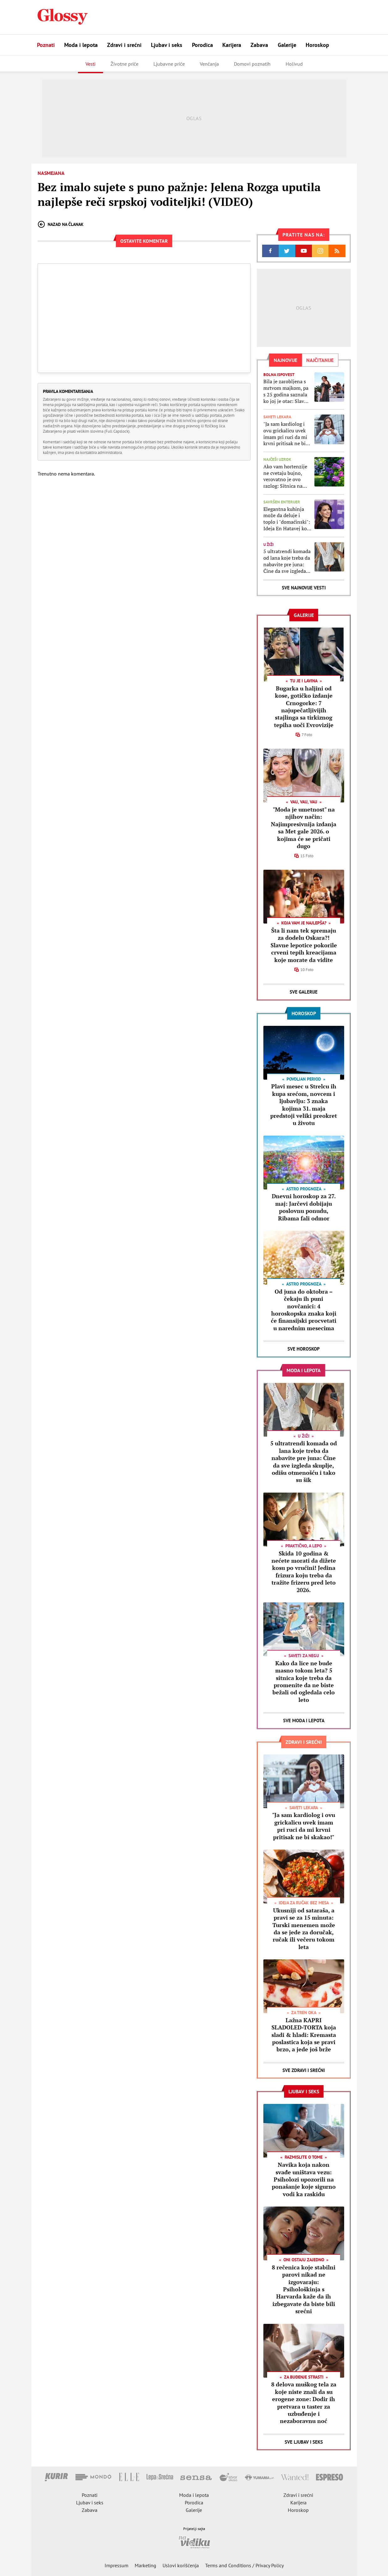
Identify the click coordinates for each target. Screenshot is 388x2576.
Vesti (90, 64)
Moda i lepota (81, 44)
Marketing (145, 2565)
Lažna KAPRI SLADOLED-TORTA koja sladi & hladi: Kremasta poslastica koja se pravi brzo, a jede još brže (304, 2034)
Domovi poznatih (252, 64)
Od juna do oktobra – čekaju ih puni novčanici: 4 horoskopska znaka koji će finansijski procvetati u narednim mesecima (303, 1310)
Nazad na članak (61, 224)
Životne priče (124, 64)
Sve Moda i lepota (303, 1720)
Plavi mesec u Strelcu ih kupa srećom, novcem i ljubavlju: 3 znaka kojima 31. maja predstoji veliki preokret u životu (303, 1104)
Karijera (231, 44)
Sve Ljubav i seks (304, 2442)
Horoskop (317, 44)
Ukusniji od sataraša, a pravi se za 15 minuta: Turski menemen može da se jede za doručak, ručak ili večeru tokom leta (303, 1929)
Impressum (116, 2565)
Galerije (287, 44)
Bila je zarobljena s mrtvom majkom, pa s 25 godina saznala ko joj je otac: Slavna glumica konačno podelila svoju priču (286, 391)
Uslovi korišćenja (181, 2565)
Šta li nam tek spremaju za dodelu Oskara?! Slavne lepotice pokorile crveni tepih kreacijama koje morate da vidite (304, 945)
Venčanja (209, 64)
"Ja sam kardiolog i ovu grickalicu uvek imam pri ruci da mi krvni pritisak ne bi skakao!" (285, 434)
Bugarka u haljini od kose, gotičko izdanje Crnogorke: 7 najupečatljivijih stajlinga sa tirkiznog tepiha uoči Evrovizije (304, 707)
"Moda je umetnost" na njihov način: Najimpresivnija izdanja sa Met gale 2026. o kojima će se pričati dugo (303, 828)
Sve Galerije (304, 992)
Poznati (46, 44)
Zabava (259, 44)
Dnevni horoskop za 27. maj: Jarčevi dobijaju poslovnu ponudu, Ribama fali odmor (304, 1207)
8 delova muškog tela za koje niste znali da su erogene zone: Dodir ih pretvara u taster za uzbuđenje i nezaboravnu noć (303, 2402)
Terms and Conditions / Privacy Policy (244, 2565)
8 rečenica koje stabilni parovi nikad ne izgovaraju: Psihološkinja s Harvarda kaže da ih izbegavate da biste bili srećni (303, 2289)
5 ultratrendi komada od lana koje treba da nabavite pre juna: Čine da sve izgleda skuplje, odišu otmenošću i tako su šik (287, 561)
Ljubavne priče (169, 64)
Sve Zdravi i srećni (303, 2070)
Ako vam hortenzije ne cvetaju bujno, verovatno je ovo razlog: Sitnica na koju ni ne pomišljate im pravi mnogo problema (287, 476)
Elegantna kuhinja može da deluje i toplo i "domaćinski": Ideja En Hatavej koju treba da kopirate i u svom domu (287, 519)
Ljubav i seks (166, 44)
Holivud (294, 64)
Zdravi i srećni (124, 44)
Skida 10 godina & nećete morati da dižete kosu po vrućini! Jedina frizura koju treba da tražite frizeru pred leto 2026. (304, 1572)
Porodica (202, 44)
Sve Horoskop (303, 1349)
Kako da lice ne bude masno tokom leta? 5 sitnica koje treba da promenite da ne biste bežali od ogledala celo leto (303, 1681)
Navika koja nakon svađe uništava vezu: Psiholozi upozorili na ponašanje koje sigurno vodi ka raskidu (304, 2179)
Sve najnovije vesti (304, 588)
